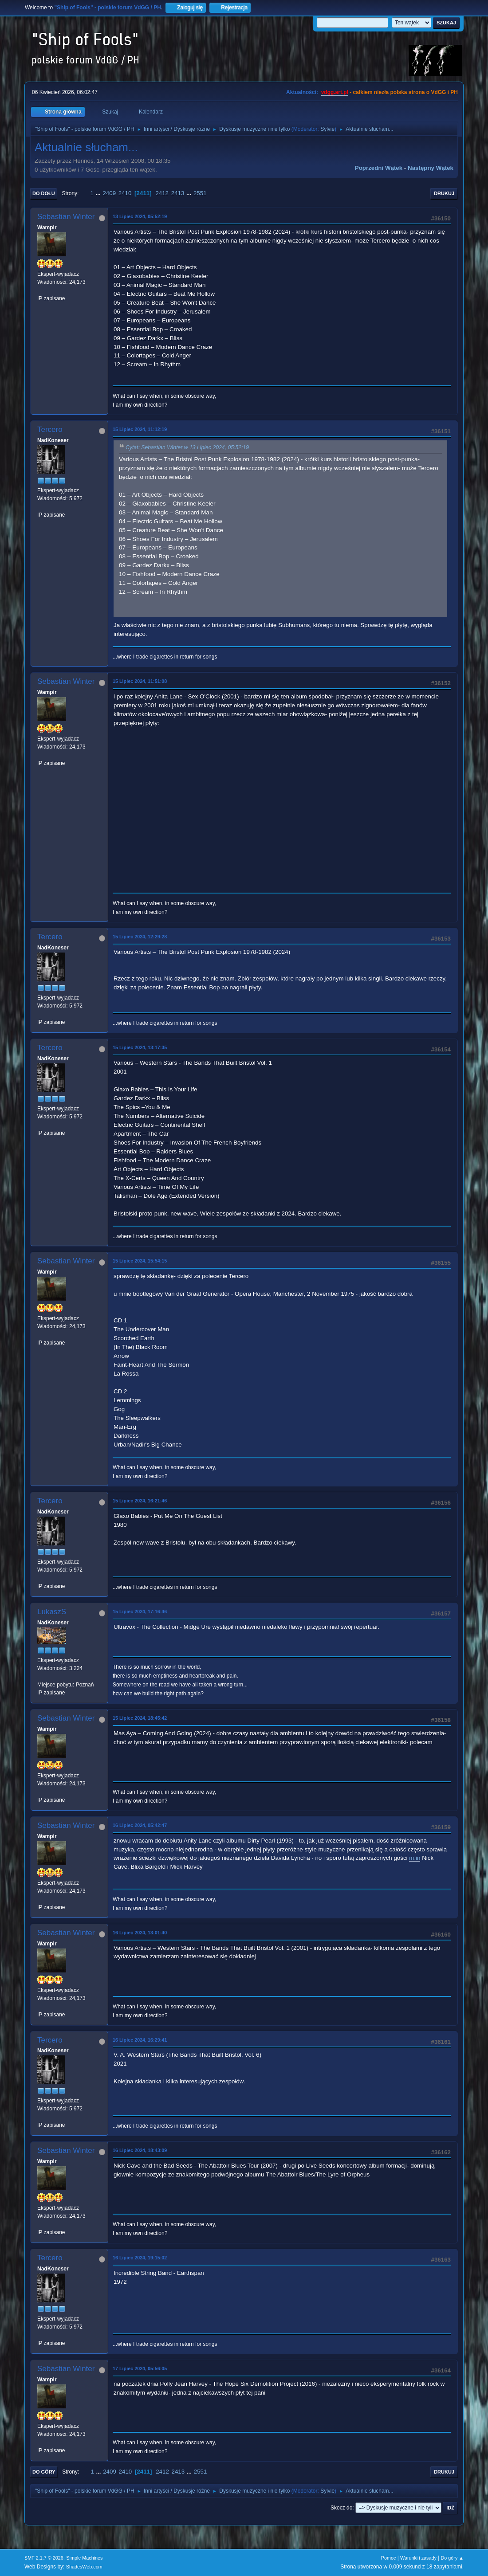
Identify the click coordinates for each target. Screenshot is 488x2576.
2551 (200, 193)
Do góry (43, 2471)
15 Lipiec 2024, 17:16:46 (140, 1611)
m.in (414, 1858)
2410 (125, 193)
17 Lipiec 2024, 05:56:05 (140, 2368)
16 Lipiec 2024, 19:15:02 (140, 2257)
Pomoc (388, 2557)
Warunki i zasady (418, 2557)
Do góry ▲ (452, 2557)
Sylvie (327, 129)
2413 (178, 193)
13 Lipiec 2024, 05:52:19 (140, 216)
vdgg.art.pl (334, 92)
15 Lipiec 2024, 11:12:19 (140, 429)
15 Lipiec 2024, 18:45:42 (140, 1718)
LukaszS (51, 1612)
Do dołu (43, 193)
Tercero (50, 429)
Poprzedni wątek (378, 168)
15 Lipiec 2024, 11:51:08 (140, 681)
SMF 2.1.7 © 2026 (43, 2557)
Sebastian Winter (65, 216)
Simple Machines (84, 2557)
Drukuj (444, 193)
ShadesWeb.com (84, 2566)
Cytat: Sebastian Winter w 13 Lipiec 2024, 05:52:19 (187, 448)
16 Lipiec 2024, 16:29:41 (140, 2040)
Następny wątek (430, 168)
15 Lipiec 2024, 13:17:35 (140, 1047)
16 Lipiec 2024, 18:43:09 (140, 2150)
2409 (109, 193)
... (99, 193)
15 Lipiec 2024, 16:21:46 (140, 1500)
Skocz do (341, 2508)
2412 (162, 193)
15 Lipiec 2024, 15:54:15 (140, 1260)
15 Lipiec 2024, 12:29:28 (140, 936)
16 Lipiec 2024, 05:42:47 (140, 1825)
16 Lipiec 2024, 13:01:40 (140, 1932)
